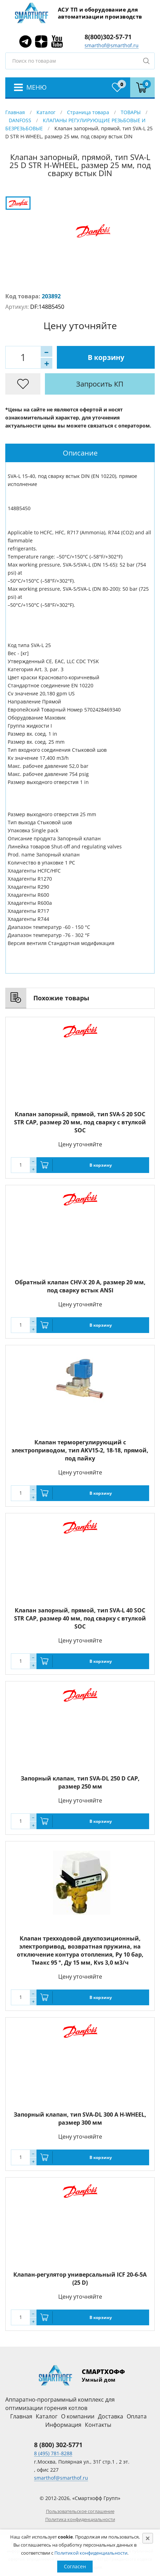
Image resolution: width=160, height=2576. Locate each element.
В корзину (106, 357)
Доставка (110, 2416)
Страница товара (88, 112)
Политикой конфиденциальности (90, 2553)
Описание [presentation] (80, 453)
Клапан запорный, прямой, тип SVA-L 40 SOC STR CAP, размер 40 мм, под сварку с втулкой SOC (80, 1618)
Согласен (75, 2566)
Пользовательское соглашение (80, 2511)
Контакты (98, 2425)
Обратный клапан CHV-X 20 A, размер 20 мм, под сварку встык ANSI (80, 1286)
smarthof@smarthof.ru (112, 45)
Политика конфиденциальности (80, 2519)
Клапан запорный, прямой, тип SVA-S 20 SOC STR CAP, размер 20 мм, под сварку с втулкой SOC (80, 1122)
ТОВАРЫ (131, 112)
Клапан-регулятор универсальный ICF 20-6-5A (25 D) (80, 2278)
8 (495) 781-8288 (53, 2453)
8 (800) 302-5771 (58, 2444)
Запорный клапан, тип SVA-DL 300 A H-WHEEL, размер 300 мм (80, 2118)
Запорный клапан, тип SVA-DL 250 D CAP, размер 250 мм (80, 1782)
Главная (15, 112)
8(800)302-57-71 (108, 37)
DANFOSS (20, 120)
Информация (63, 2425)
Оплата (137, 2416)
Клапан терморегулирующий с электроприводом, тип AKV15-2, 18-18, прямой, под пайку (80, 1450)
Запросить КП (100, 384)
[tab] (80, 453)
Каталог (45, 112)
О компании (77, 2416)
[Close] (147, 2538)
